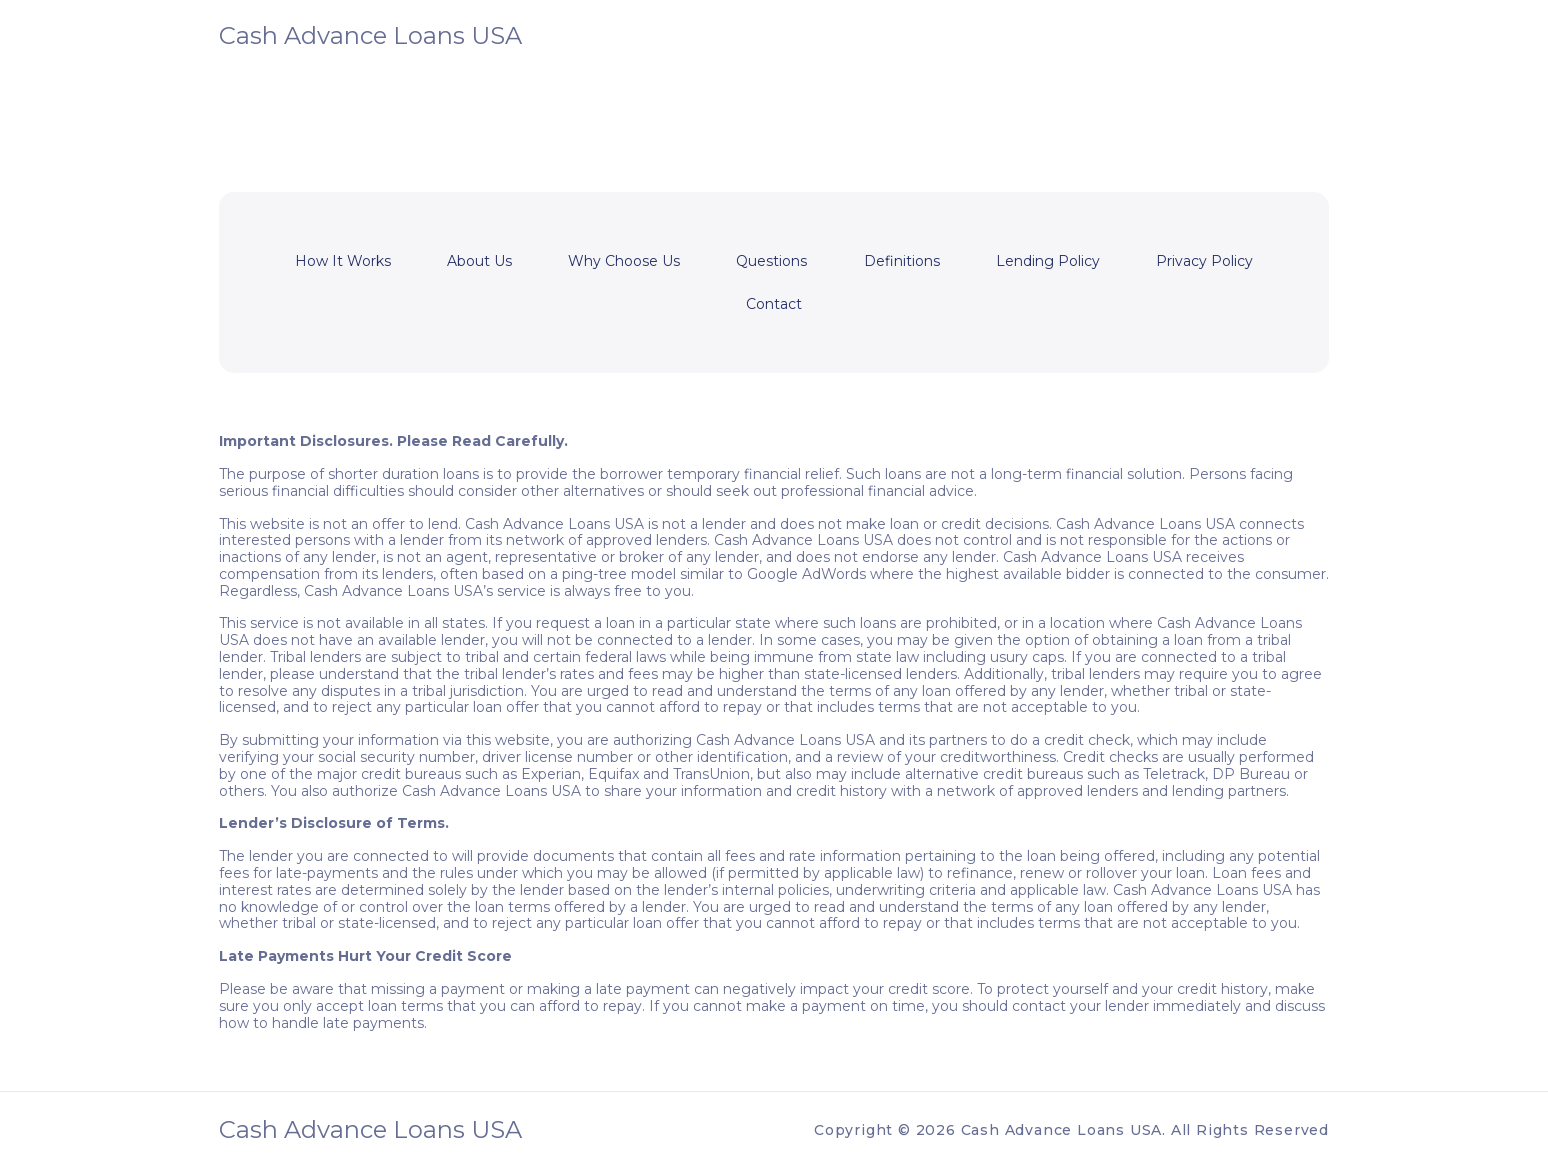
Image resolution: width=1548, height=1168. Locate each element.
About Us (479, 261)
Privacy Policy (1204, 261)
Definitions (902, 261)
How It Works (343, 261)
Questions (771, 261)
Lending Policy (1048, 261)
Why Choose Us (624, 261)
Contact (774, 304)
